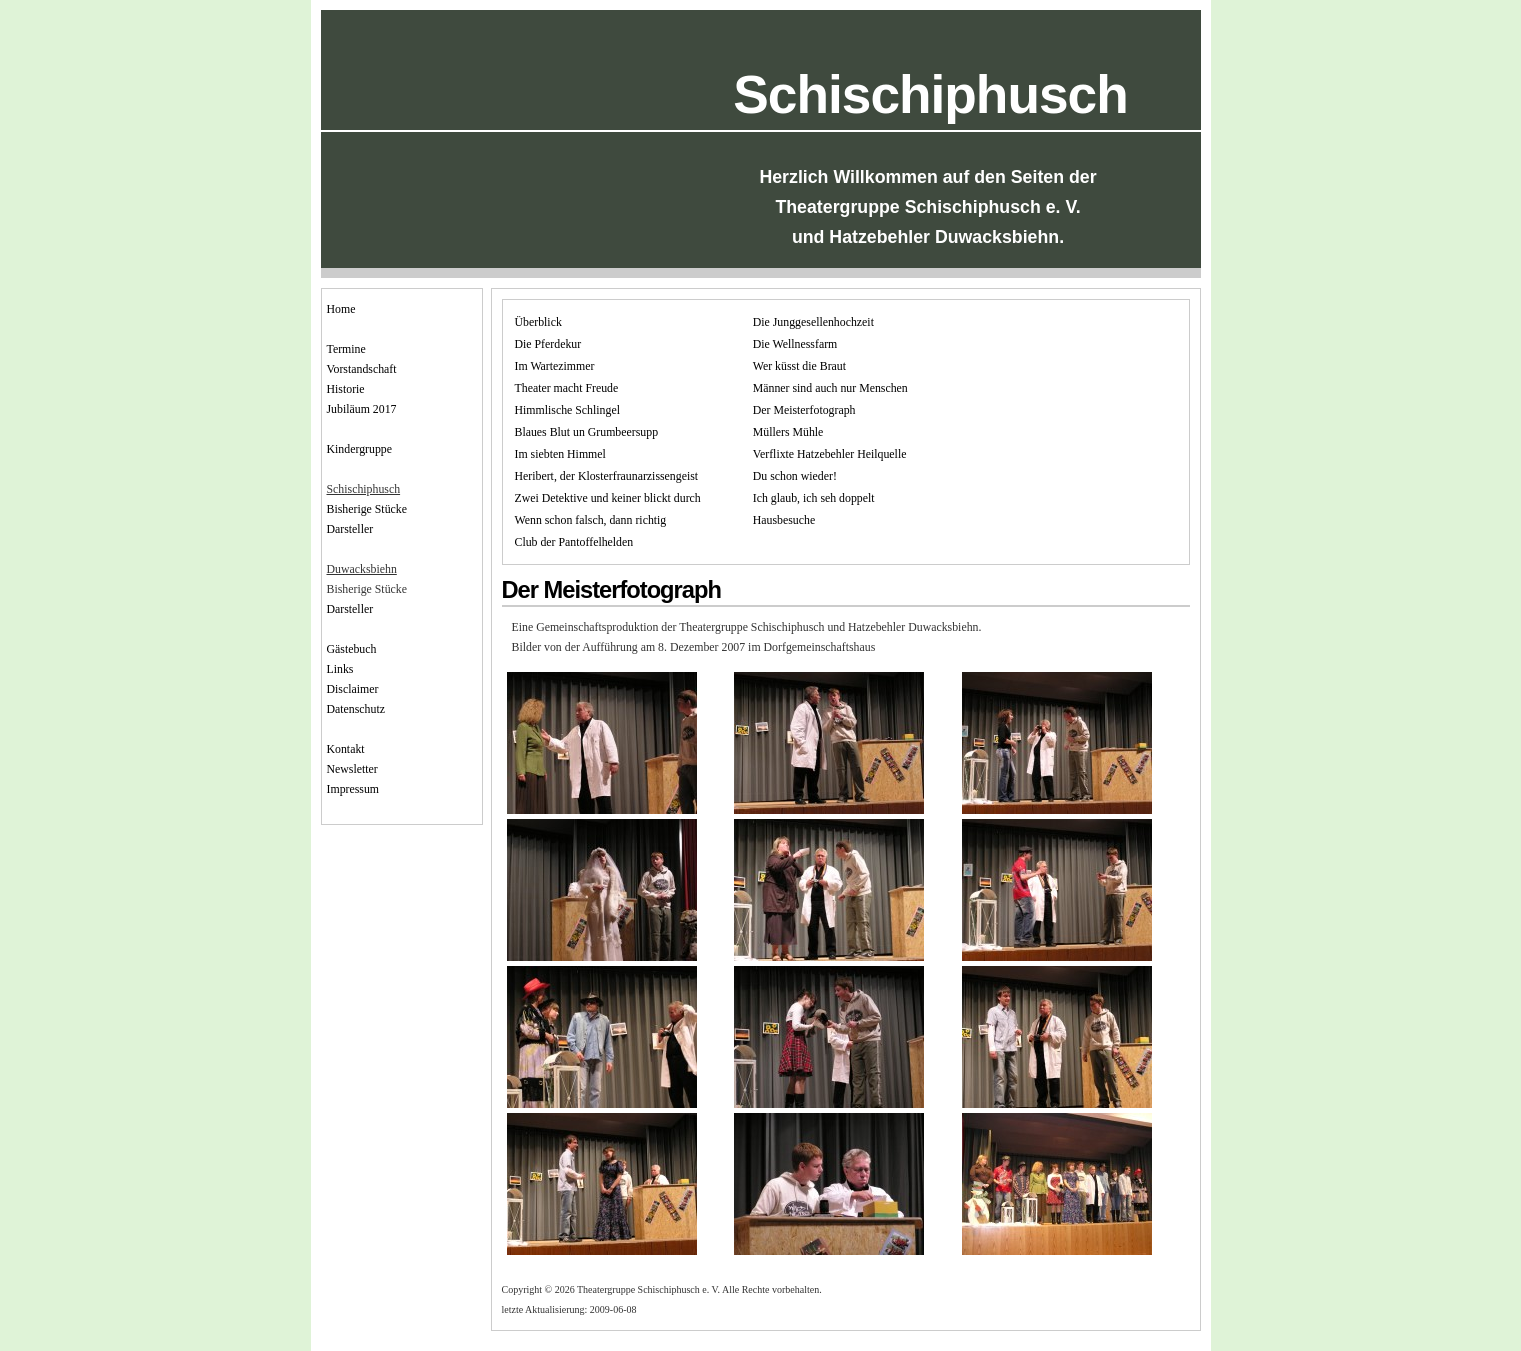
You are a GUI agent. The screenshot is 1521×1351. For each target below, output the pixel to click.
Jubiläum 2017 (362, 409)
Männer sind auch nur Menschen (830, 388)
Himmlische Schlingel (567, 410)
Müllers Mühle (788, 432)
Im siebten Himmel (560, 454)
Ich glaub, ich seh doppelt (814, 498)
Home (341, 309)
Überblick (538, 322)
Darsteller (350, 529)
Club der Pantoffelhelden (574, 542)
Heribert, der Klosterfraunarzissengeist (607, 476)
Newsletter (352, 769)
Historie (346, 389)
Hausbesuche (784, 520)
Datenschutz (356, 709)
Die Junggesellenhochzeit (813, 322)
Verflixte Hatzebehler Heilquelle (830, 454)
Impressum (353, 789)
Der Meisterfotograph (804, 410)
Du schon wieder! (795, 476)
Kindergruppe (359, 449)
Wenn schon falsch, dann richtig (591, 520)
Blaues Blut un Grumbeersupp (587, 432)
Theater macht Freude (567, 388)
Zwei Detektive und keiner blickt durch (608, 498)
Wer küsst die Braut (799, 366)
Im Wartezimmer (555, 366)
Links (340, 669)
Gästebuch (352, 649)
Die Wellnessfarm (795, 344)
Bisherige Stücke (367, 509)
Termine (346, 349)
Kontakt (346, 749)
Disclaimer (353, 689)
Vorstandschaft (362, 369)
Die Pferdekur (548, 344)
